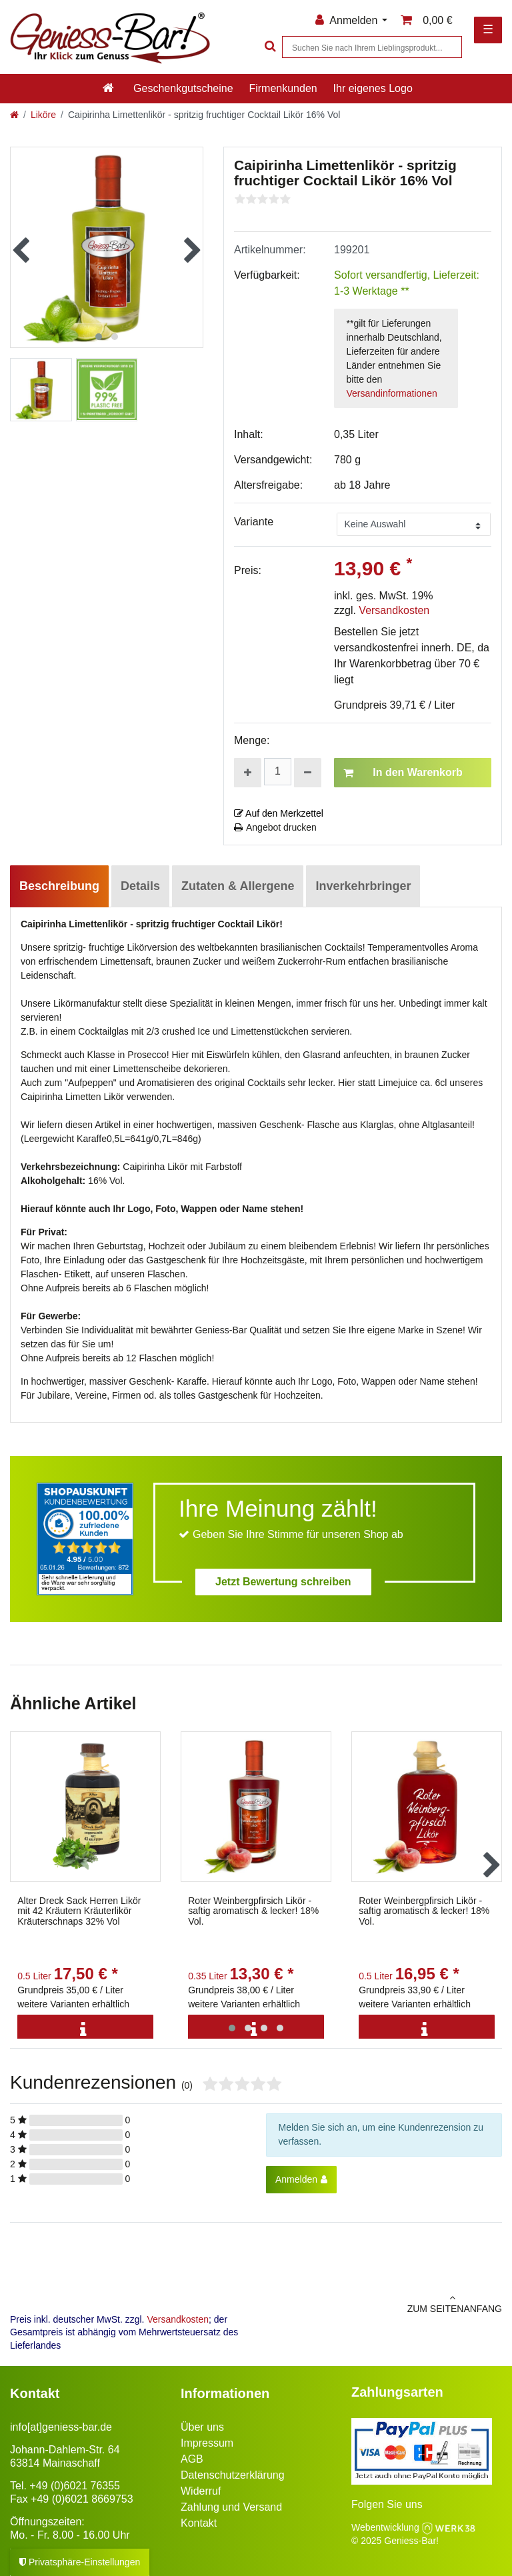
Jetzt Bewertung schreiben (283, 1581)
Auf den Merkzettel (278, 813)
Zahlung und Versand (231, 2507)
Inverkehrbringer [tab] (363, 886)
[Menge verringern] (307, 772)
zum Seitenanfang (384, 2303)
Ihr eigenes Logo (373, 88)
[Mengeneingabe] (277, 771)
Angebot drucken (275, 827)
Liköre (43, 114)
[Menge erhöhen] (247, 772)
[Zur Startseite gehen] (14, 114)
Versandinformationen (392, 393)
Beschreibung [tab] (59, 886)
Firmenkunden (283, 88)
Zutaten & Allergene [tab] (237, 886)
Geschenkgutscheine (183, 88)
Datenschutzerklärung (233, 2475)
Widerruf (201, 2491)
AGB (192, 2459)
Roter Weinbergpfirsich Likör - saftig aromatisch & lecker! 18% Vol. (253, 1911)
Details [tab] (140, 886)
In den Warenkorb (403, 772)
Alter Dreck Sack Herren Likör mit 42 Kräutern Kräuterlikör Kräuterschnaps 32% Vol (79, 1911)
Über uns (202, 2427)
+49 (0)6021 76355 (74, 2485)
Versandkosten (394, 610)
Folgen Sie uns (387, 2504)
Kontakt (199, 2523)
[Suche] (268, 47)
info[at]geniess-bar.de (61, 2427)
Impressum (207, 2443)
